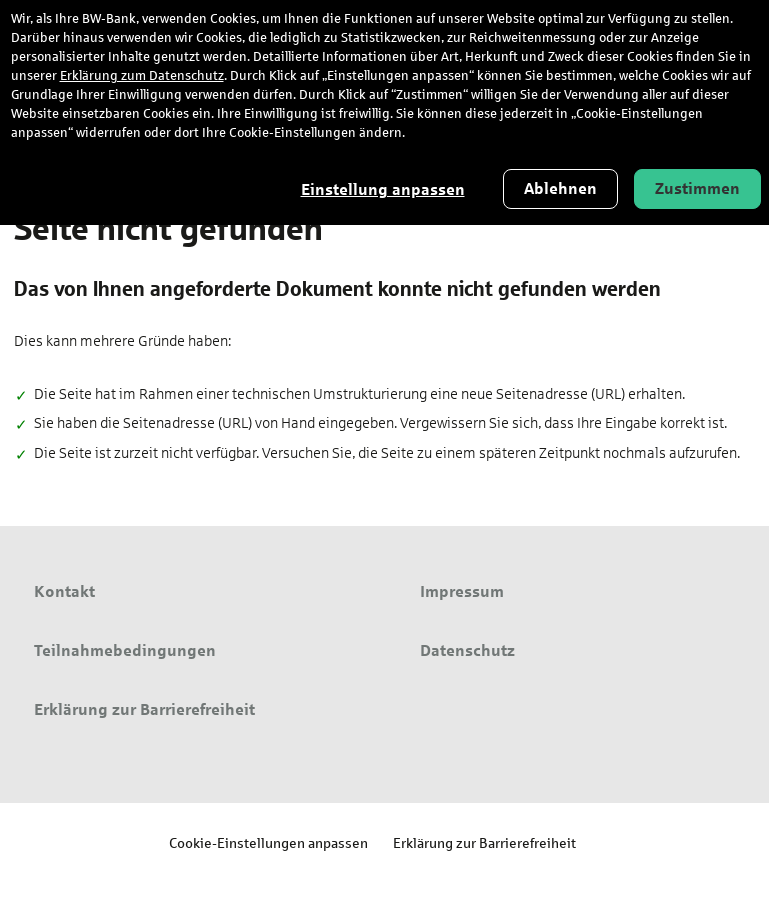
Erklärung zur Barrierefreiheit (484, 842)
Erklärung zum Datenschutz (142, 76)
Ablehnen (560, 188)
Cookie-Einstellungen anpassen (268, 842)
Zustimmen (697, 188)
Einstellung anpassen (383, 189)
